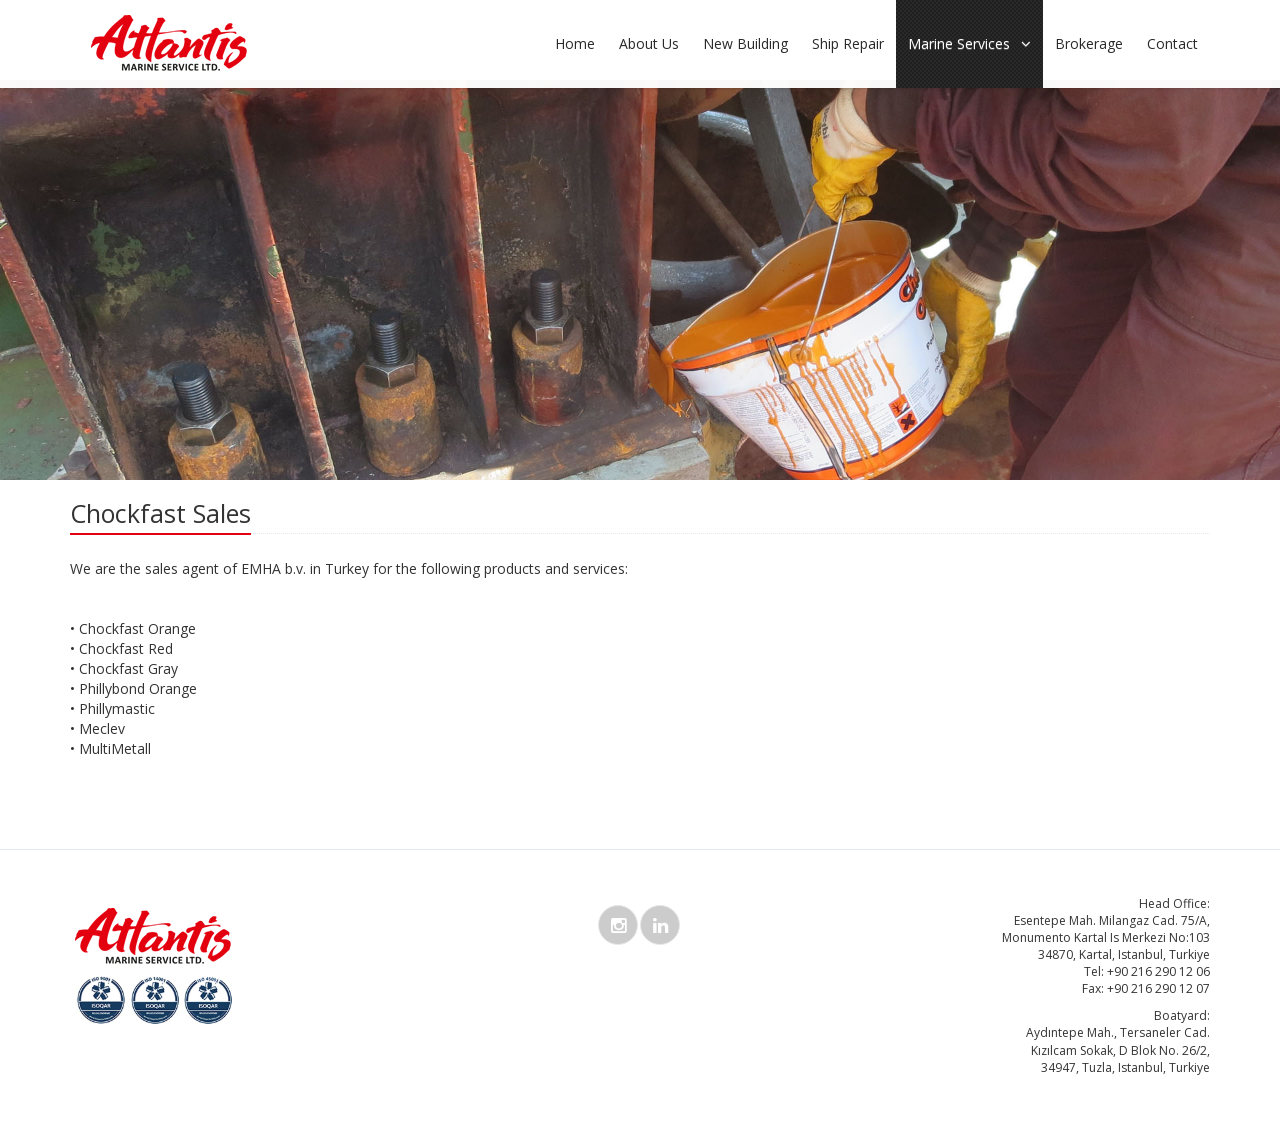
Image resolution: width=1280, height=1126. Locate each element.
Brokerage (1089, 43)
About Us (649, 43)
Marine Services (969, 43)
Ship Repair (848, 43)
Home (575, 43)
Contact (1172, 43)
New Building (745, 43)
